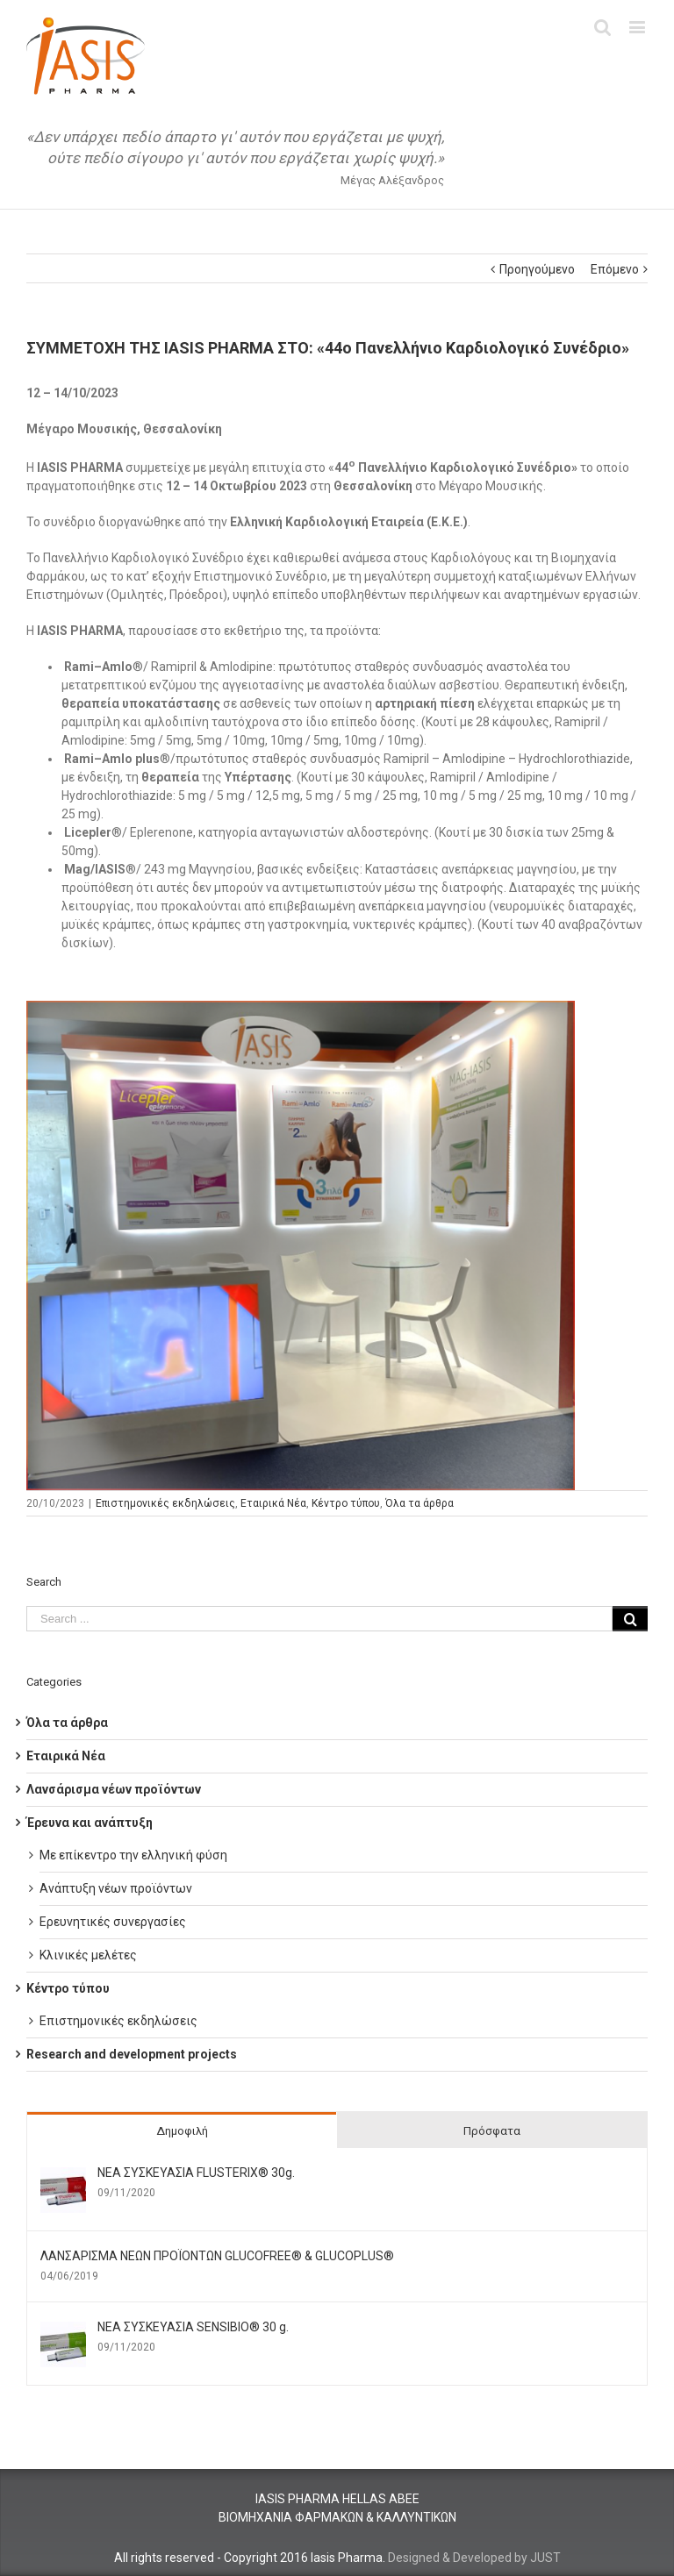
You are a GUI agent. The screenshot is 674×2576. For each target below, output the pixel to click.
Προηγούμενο (537, 269)
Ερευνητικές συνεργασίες (112, 1922)
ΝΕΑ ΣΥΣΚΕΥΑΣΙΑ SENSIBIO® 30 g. (193, 2327)
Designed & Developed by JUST (474, 2558)
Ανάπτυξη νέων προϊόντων (115, 1888)
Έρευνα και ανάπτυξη (89, 1823)
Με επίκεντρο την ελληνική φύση (133, 1855)
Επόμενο (615, 269)
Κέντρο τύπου (346, 1503)
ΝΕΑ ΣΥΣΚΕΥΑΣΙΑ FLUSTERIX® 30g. (196, 2173)
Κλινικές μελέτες (88, 1955)
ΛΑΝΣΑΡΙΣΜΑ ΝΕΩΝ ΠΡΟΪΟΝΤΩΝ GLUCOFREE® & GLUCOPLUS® (217, 2256)
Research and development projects (131, 2054)
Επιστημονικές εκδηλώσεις (165, 1503)
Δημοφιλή (182, 2130)
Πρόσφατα (491, 2130)
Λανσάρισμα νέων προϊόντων (113, 1789)
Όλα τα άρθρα (419, 1503)
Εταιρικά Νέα (273, 1503)
